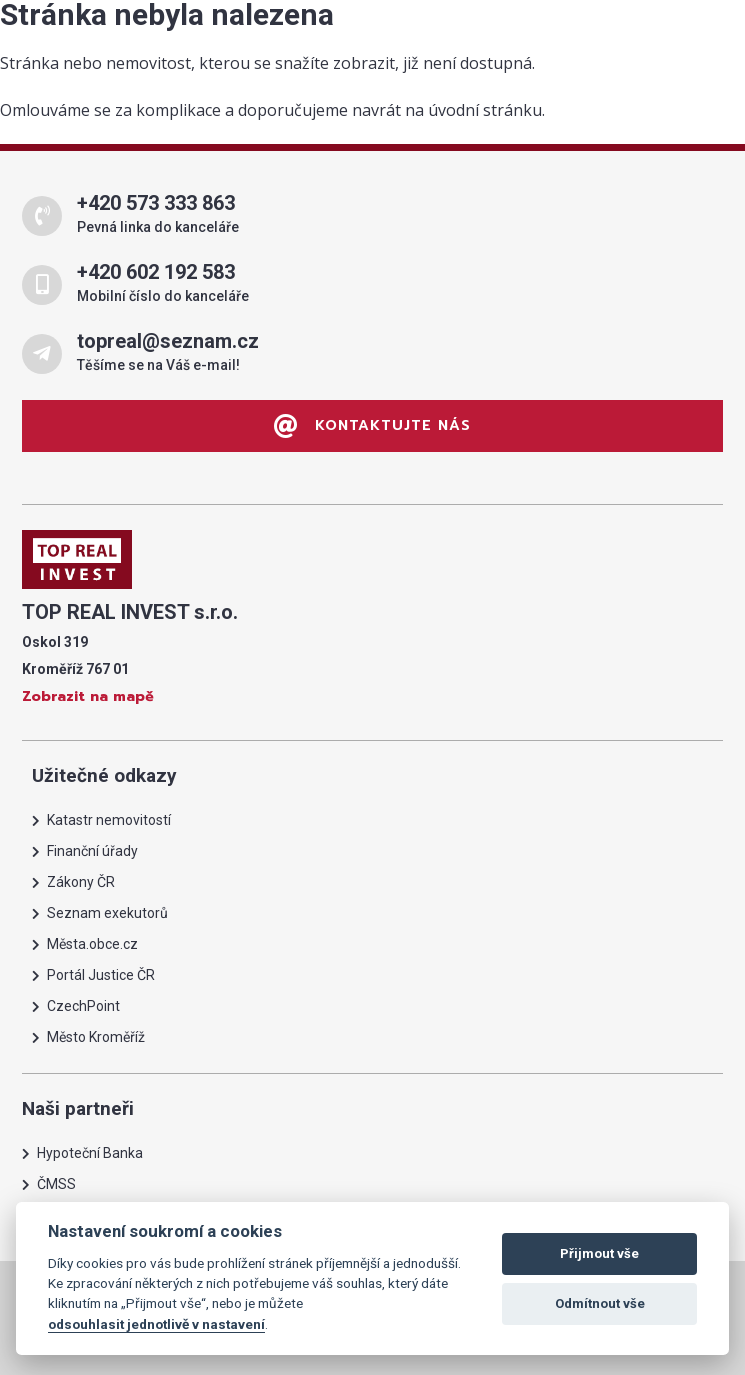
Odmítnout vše (600, 1303)
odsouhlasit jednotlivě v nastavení (156, 1324)
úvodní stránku (485, 110)
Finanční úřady (92, 851)
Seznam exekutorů (107, 913)
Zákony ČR (81, 882)
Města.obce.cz (92, 944)
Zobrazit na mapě (88, 696)
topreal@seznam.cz (168, 341)
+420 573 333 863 (156, 203)
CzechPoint (83, 1006)
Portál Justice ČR (101, 975)
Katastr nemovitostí (109, 820)
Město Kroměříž (96, 1037)
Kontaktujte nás (372, 426)
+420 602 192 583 (156, 272)
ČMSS (56, 1184)
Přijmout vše (599, 1253)
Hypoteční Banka (90, 1153)
